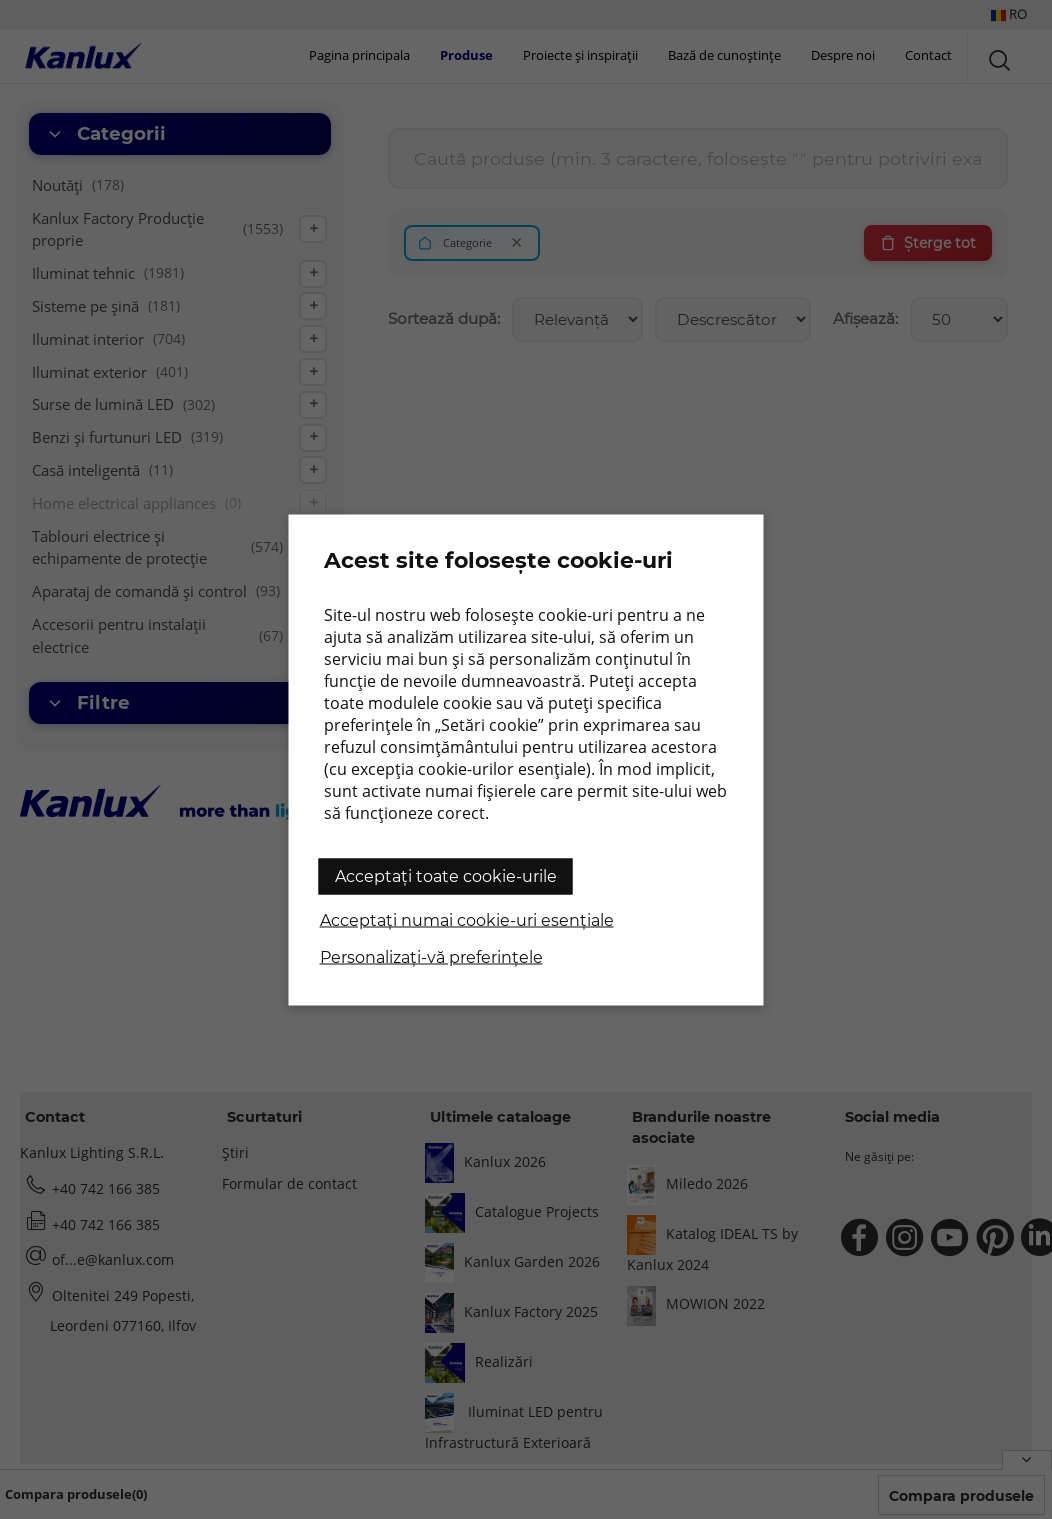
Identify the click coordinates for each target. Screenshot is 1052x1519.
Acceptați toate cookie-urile (446, 875)
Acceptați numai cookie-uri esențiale (467, 919)
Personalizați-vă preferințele (431, 956)
